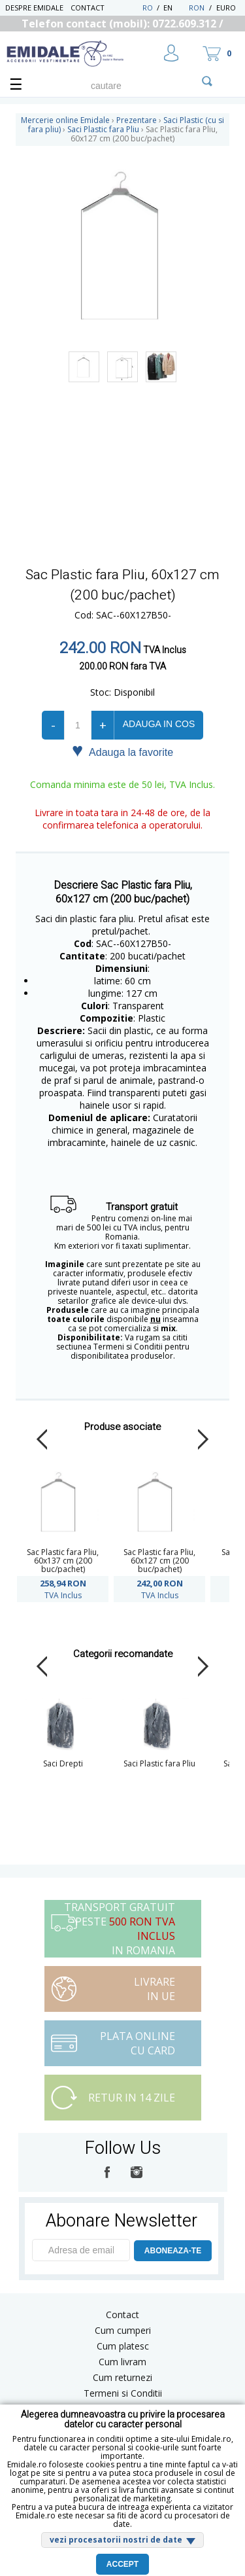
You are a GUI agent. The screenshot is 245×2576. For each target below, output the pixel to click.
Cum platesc (123, 2346)
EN (174, 7)
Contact (88, 7)
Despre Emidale (34, 7)
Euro (226, 7)
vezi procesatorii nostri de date (116, 2539)
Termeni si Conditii (123, 2393)
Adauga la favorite (122, 751)
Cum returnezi (122, 2377)
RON (196, 7)
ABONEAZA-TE (172, 2250)
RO (147, 7)
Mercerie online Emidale (65, 120)
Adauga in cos (159, 724)
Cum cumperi (123, 2330)
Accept (122, 2564)
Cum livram (122, 2361)
